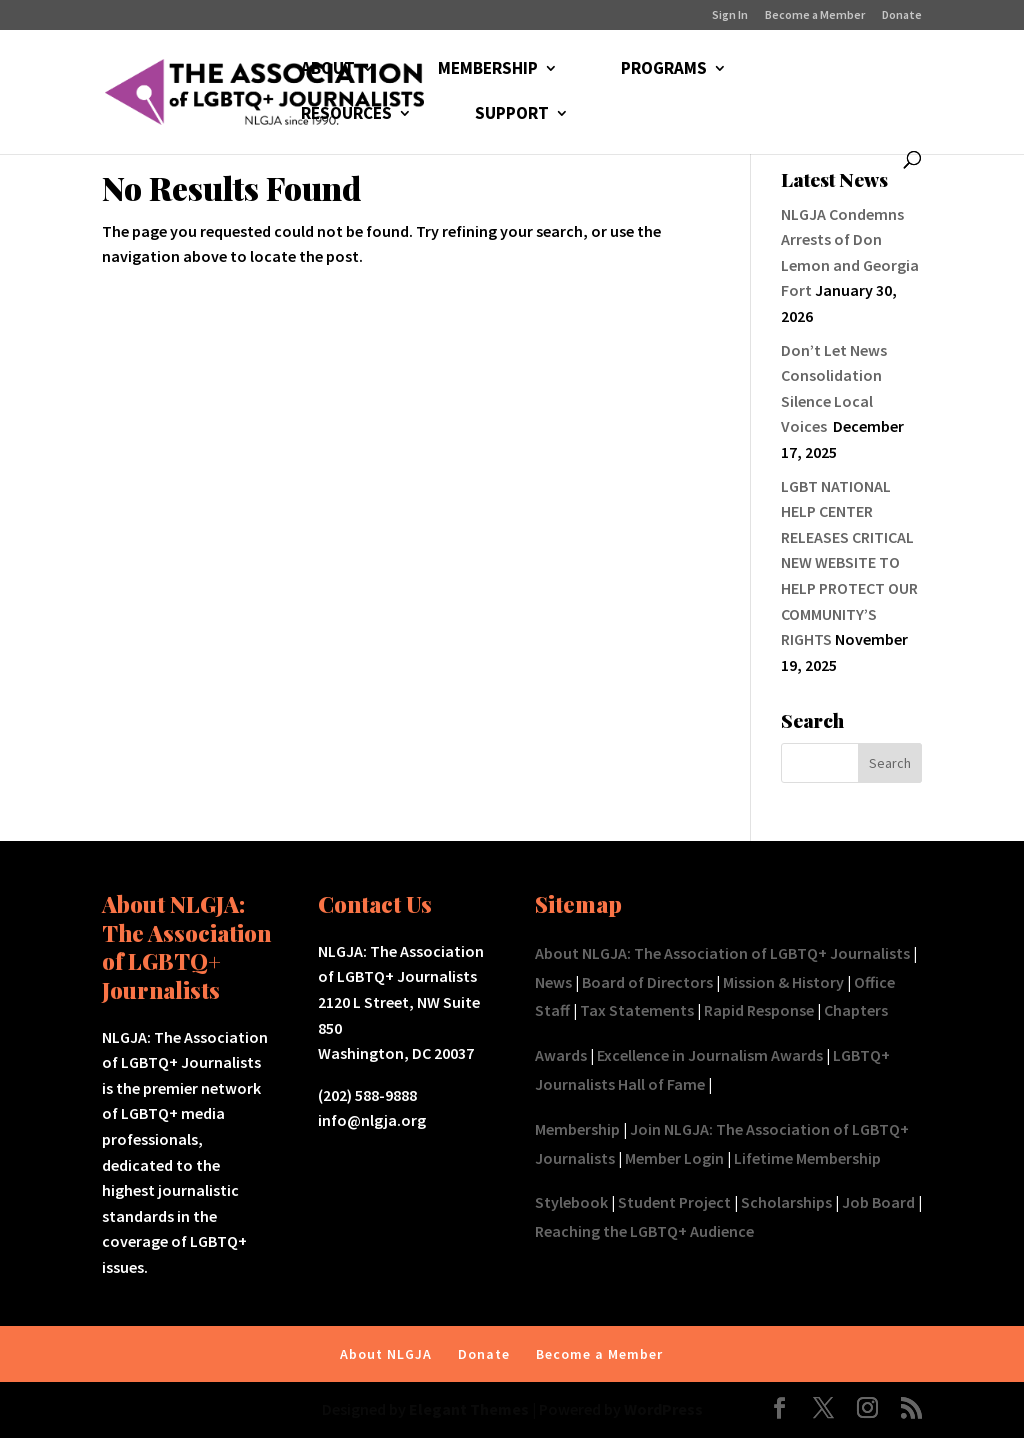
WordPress (663, 1409)
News (553, 982)
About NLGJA (386, 1354)
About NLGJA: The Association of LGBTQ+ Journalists (722, 953)
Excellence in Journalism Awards (710, 1055)
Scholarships (786, 1202)
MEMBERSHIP (488, 70)
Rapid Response (759, 1010)
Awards (561, 1055)
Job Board (878, 1202)
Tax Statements (637, 1010)
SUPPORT (512, 115)
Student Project (674, 1202)
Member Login (674, 1158)
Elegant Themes (469, 1409)
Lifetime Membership (807, 1158)
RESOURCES (346, 115)
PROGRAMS (664, 70)
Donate (902, 15)
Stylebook (571, 1202)
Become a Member (815, 15)
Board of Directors (647, 982)
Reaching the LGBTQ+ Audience (644, 1231)
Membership (577, 1129)
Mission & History (783, 982)
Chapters (856, 1010)
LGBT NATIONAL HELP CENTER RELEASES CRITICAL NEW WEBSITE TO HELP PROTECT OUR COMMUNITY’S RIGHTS (849, 563)
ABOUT (328, 70)
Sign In (730, 15)
